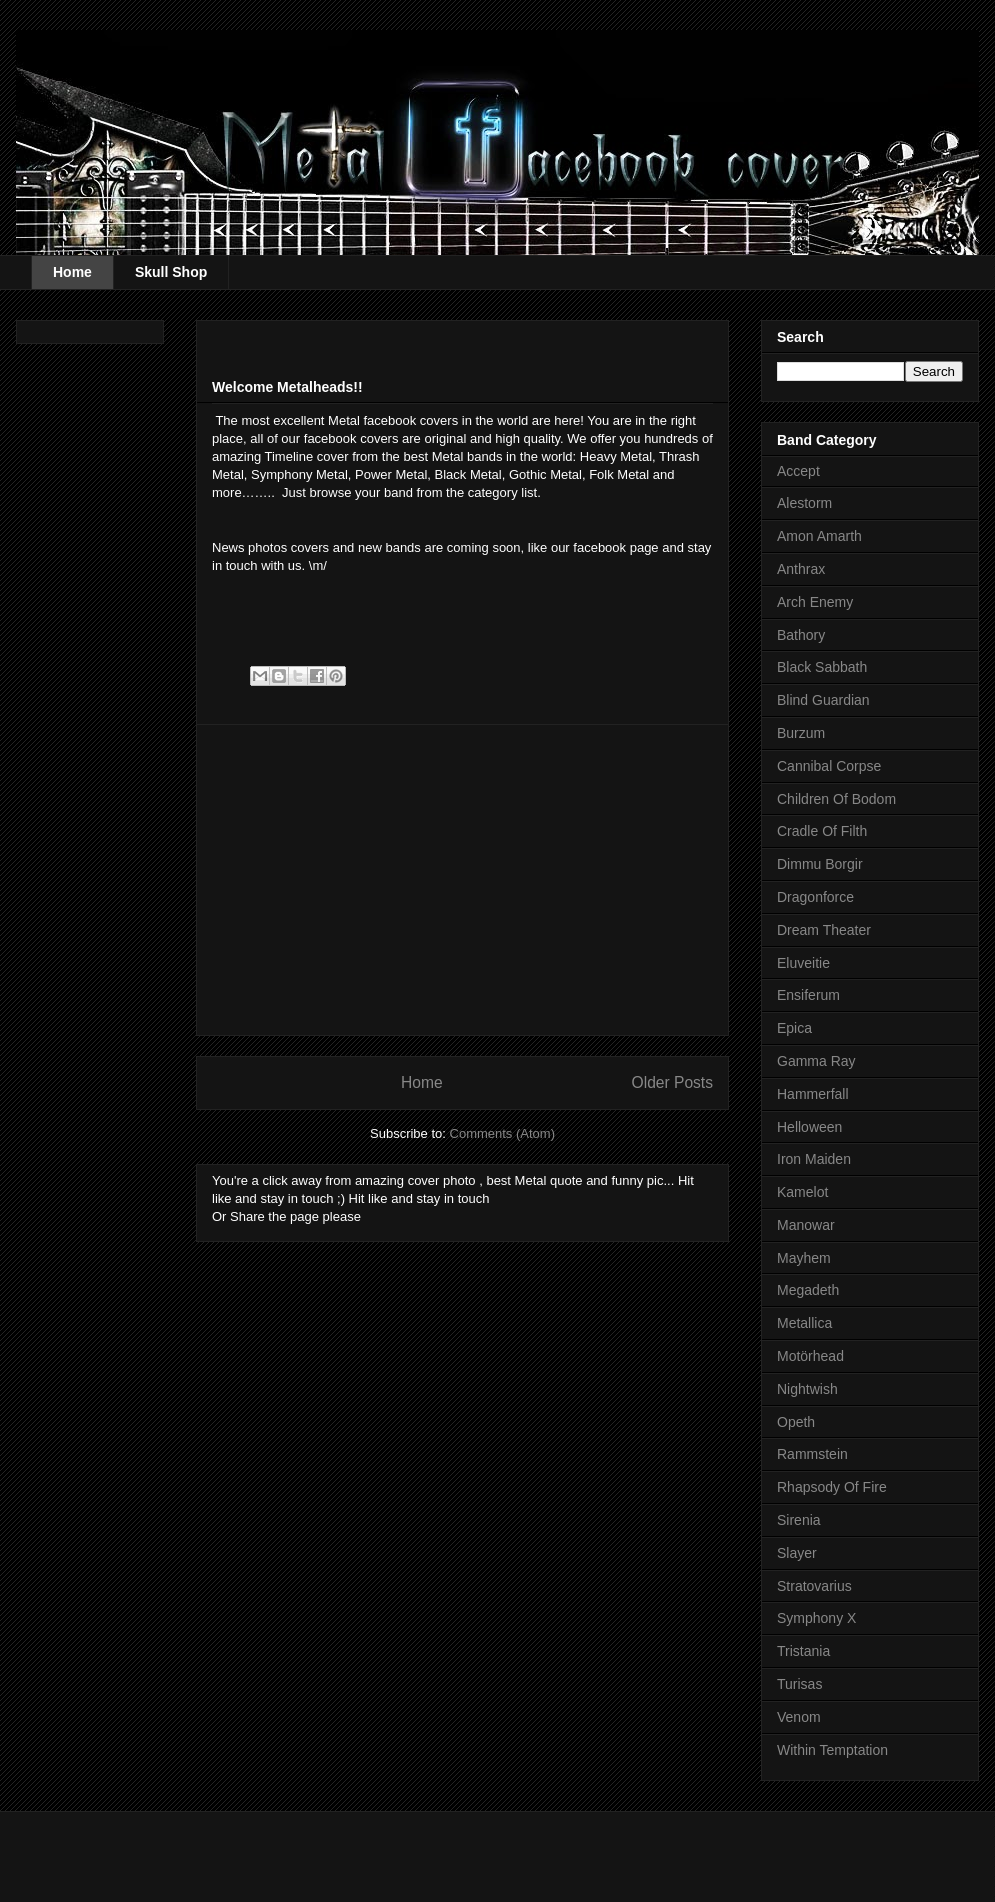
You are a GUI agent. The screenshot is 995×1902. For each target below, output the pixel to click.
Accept (798, 471)
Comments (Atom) (502, 1133)
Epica (794, 1028)
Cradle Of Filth (822, 831)
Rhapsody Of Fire (832, 1487)
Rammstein (812, 1454)
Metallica (804, 1323)
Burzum (801, 733)
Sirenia (799, 1520)
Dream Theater (824, 930)
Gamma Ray (816, 1061)
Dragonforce (815, 897)
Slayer (797, 1553)
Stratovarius (814, 1586)
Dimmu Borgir (820, 864)
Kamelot (802, 1192)
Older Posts (672, 1082)
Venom (799, 1717)
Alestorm (804, 503)
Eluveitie (803, 963)
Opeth (796, 1422)
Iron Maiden (814, 1159)
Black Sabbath (822, 667)
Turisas (799, 1684)
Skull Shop (171, 272)
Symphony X (816, 1618)
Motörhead (810, 1356)
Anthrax (801, 569)
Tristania (803, 1651)
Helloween (809, 1127)
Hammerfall (813, 1094)
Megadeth (808, 1290)
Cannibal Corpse (829, 766)
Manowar (806, 1225)
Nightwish (807, 1389)
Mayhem (804, 1258)
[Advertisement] (446, 605)
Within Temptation (832, 1750)
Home (72, 272)
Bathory (801, 635)
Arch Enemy (815, 602)
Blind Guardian (823, 700)
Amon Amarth (819, 536)
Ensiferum (808, 995)
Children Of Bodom (836, 799)
